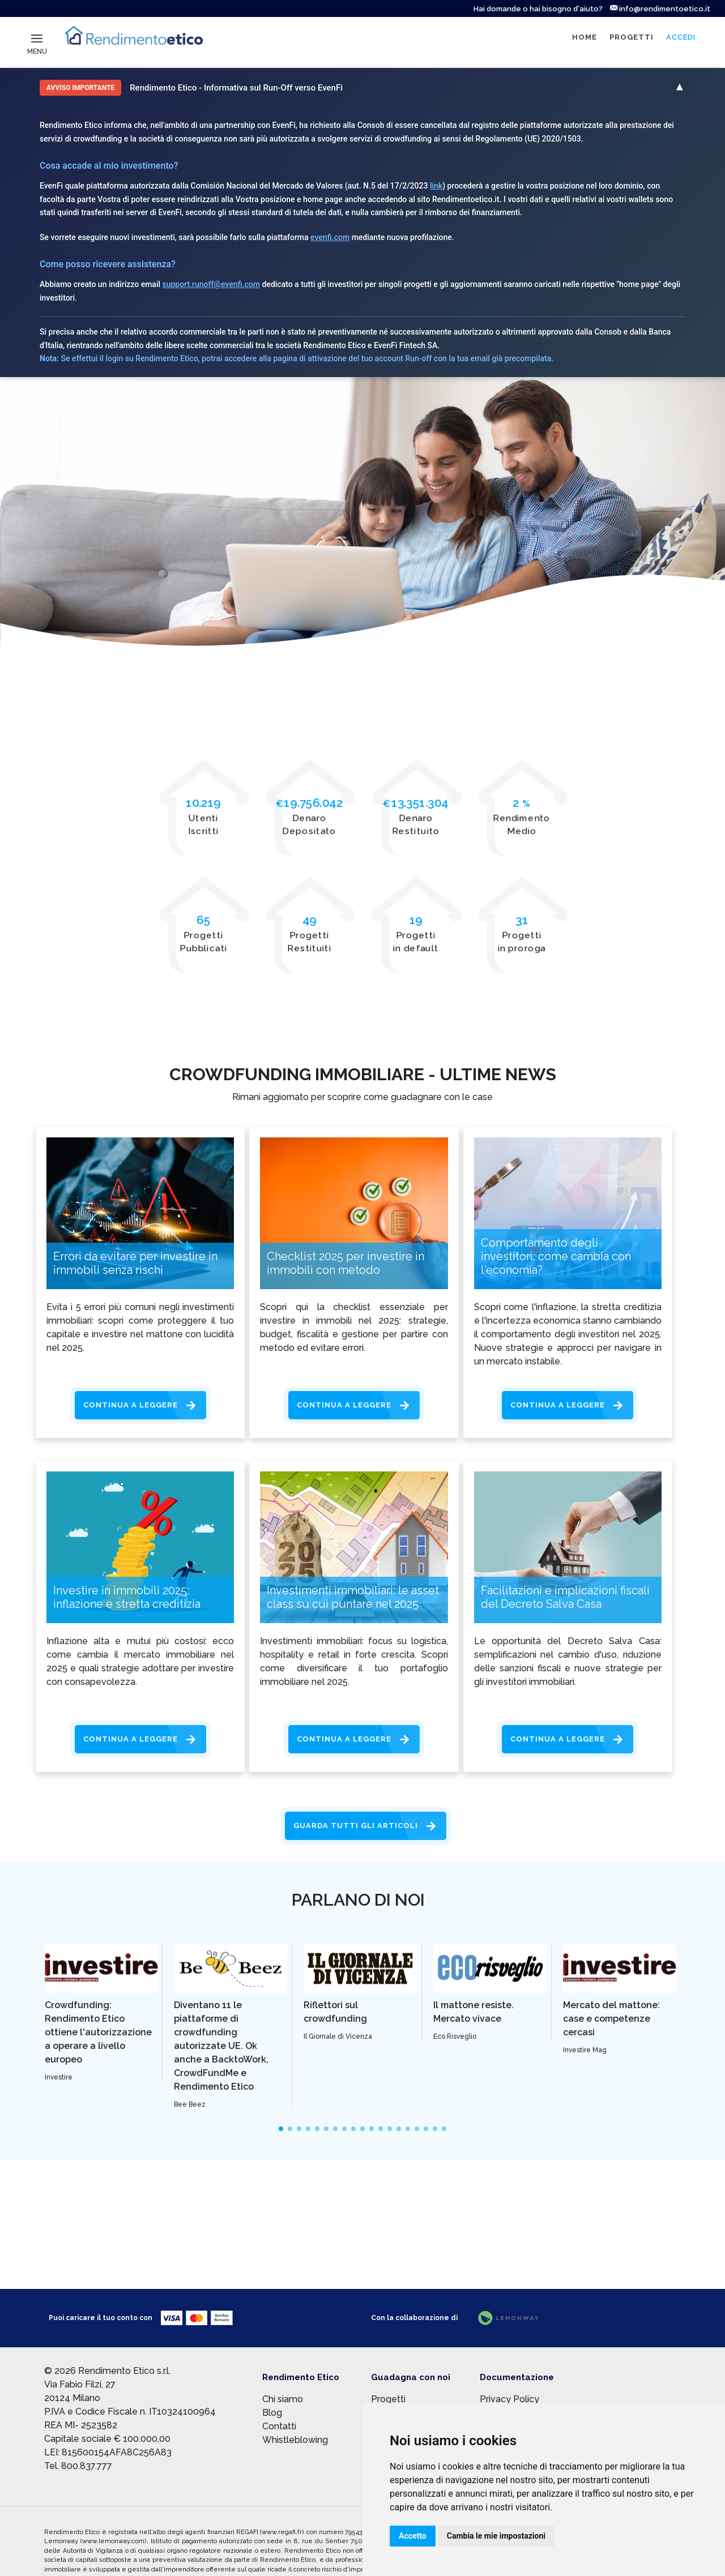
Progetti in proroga (521, 941)
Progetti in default (416, 941)
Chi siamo (282, 2399)
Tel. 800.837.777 (78, 2466)
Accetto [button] (413, 2535)
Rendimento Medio (521, 824)
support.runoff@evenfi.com (212, 284)
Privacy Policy (509, 2399)
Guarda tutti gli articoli (355, 1825)
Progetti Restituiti (309, 941)
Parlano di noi (358, 1900)
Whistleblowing (295, 2439)
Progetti (388, 2399)
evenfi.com (329, 237)
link (436, 185)
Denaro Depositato (310, 824)
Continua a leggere (130, 1405)
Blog (272, 2412)
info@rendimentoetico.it (660, 9)
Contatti (279, 2426)
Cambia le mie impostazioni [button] (496, 2535)
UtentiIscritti (203, 824)
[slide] (281, 2128)
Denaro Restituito (416, 824)
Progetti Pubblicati (204, 941)
